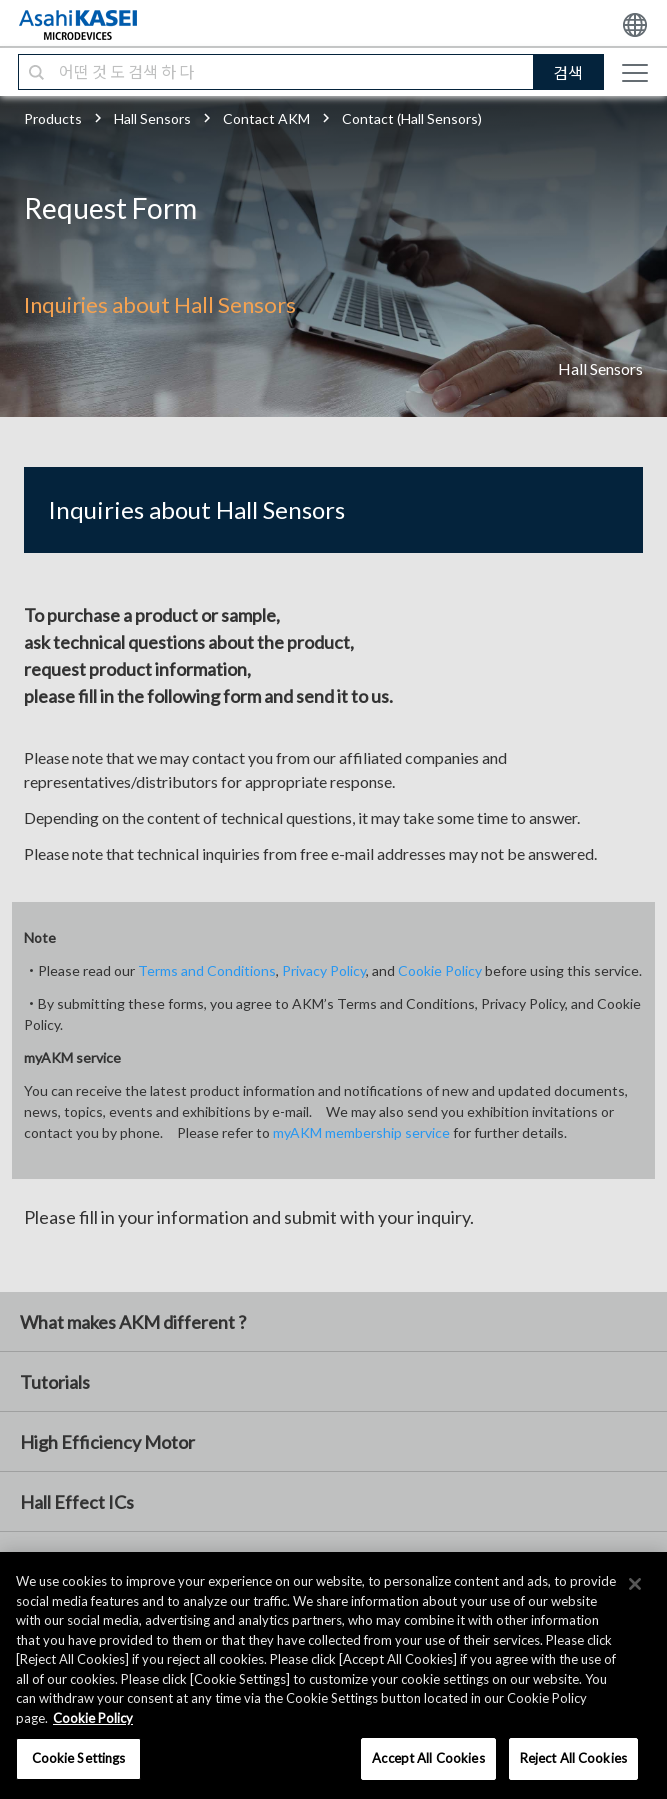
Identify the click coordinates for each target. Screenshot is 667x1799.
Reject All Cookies (573, 1758)
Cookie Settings (79, 1758)
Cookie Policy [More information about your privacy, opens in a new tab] (93, 1718)
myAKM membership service (361, 1132)
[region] (333, 1675)
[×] (635, 1584)
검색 (568, 72)
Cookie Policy (440, 970)
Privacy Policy (324, 970)
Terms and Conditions (207, 970)
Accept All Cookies (428, 1758)
